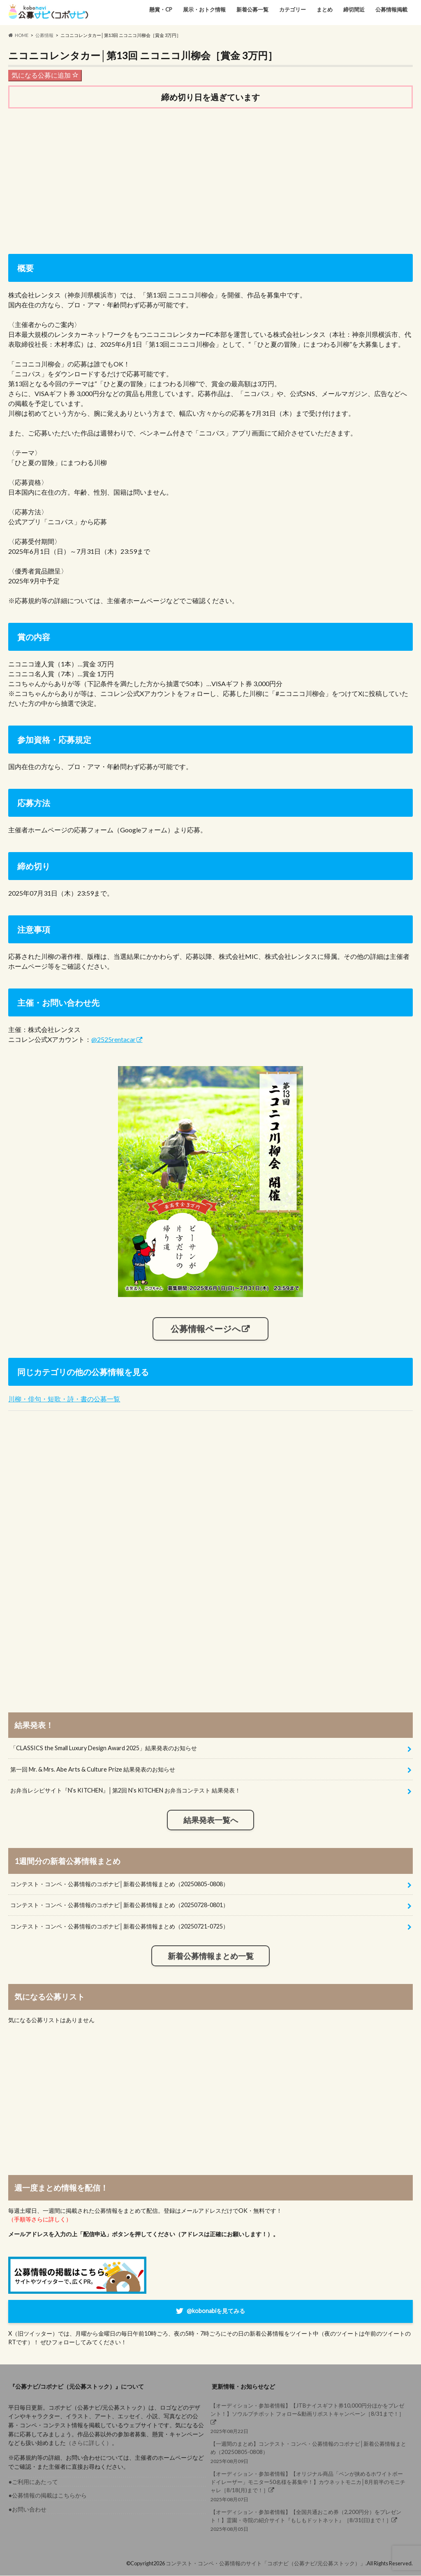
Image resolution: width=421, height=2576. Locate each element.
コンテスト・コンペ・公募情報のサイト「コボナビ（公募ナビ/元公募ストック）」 (265, 2563)
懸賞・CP (160, 9)
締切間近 (354, 9)
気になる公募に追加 (45, 75)
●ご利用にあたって (33, 2482)
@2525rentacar (113, 1039)
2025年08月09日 (309, 2452)
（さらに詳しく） (89, 2443)
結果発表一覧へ (210, 1820)
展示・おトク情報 (204, 9)
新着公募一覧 (252, 9)
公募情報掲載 (391, 9)
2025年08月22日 (309, 2418)
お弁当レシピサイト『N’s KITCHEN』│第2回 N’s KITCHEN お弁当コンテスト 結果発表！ (125, 1790)
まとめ (325, 9)
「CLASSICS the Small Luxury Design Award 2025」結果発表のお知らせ (103, 1748)
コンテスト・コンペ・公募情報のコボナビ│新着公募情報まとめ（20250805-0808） (119, 1884)
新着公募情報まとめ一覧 (211, 1956)
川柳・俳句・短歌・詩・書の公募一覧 (64, 1399)
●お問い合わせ (27, 2509)
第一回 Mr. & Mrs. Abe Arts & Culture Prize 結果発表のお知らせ (92, 1769)
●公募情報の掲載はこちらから (47, 2495)
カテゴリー (292, 9)
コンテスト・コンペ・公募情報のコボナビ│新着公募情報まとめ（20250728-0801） (119, 1905)
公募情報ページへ (206, 1329)
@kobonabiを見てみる (216, 2310)
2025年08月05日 (309, 2520)
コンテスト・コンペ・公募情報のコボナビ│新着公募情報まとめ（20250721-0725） (119, 1926)
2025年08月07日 (309, 2486)
